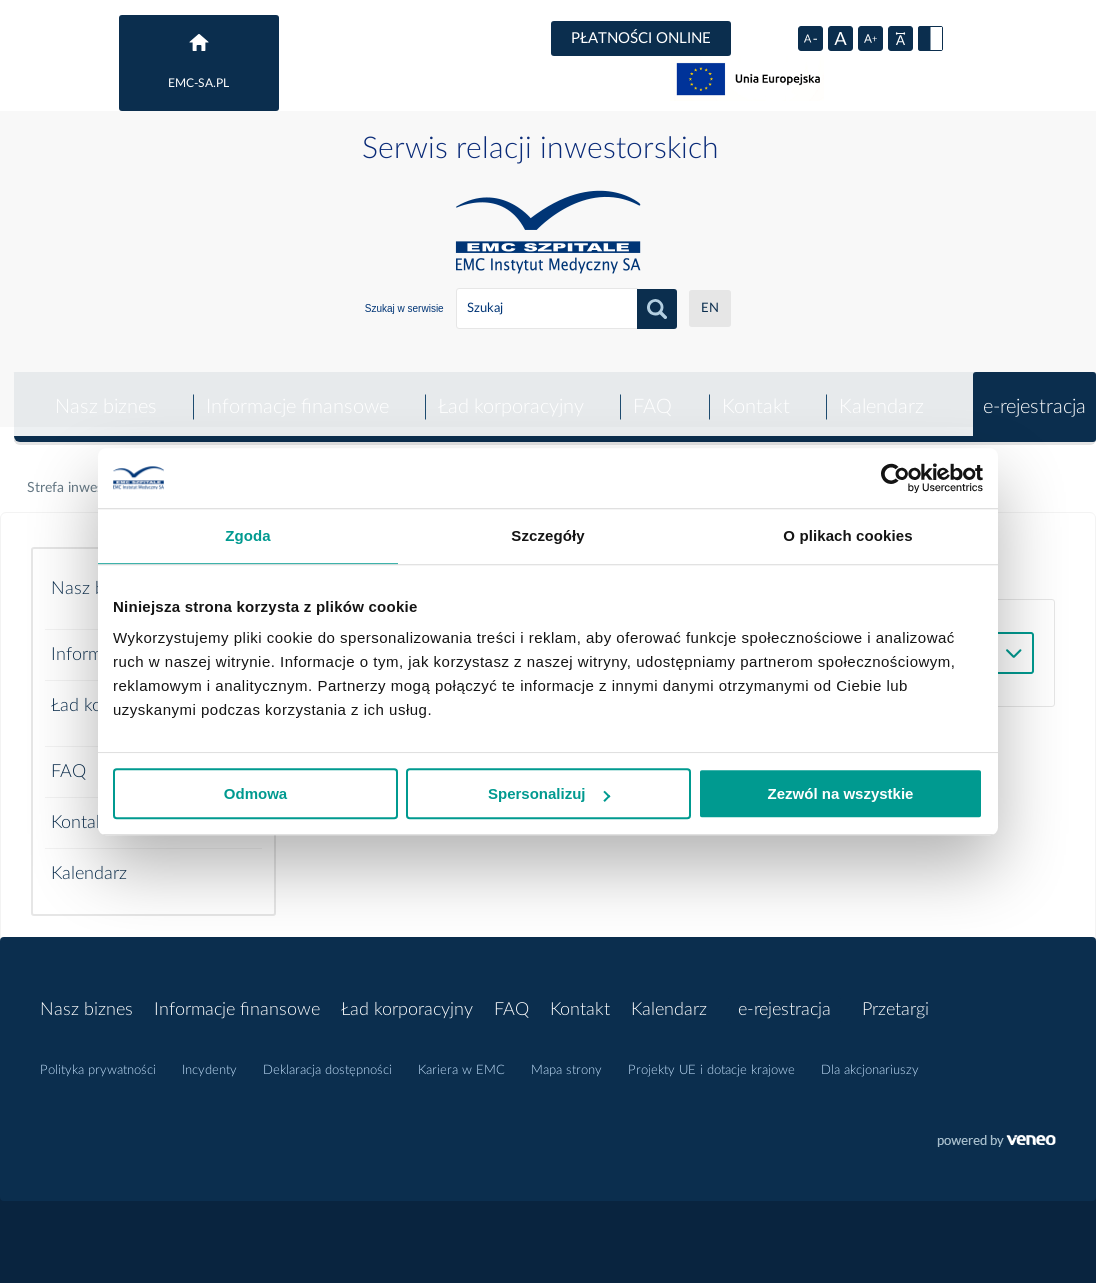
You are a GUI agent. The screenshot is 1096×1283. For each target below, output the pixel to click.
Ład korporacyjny (508, 393)
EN (710, 308)
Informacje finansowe (293, 393)
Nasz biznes (101, 393)
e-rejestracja (1034, 393)
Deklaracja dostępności (327, 1056)
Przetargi (895, 996)
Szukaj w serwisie (404, 308)
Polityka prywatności (98, 1056)
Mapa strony (566, 1056)
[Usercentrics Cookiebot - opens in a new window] (895, 478)
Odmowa (255, 793)
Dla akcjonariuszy (870, 1056)
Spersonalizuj (549, 793)
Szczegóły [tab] (547, 535)
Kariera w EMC (461, 1056)
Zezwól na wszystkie (841, 793)
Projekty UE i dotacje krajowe (711, 1056)
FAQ (650, 393)
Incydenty (209, 1056)
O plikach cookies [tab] (847, 535)
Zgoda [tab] (248, 535)
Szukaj (657, 309)
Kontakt (754, 393)
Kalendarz (880, 393)
